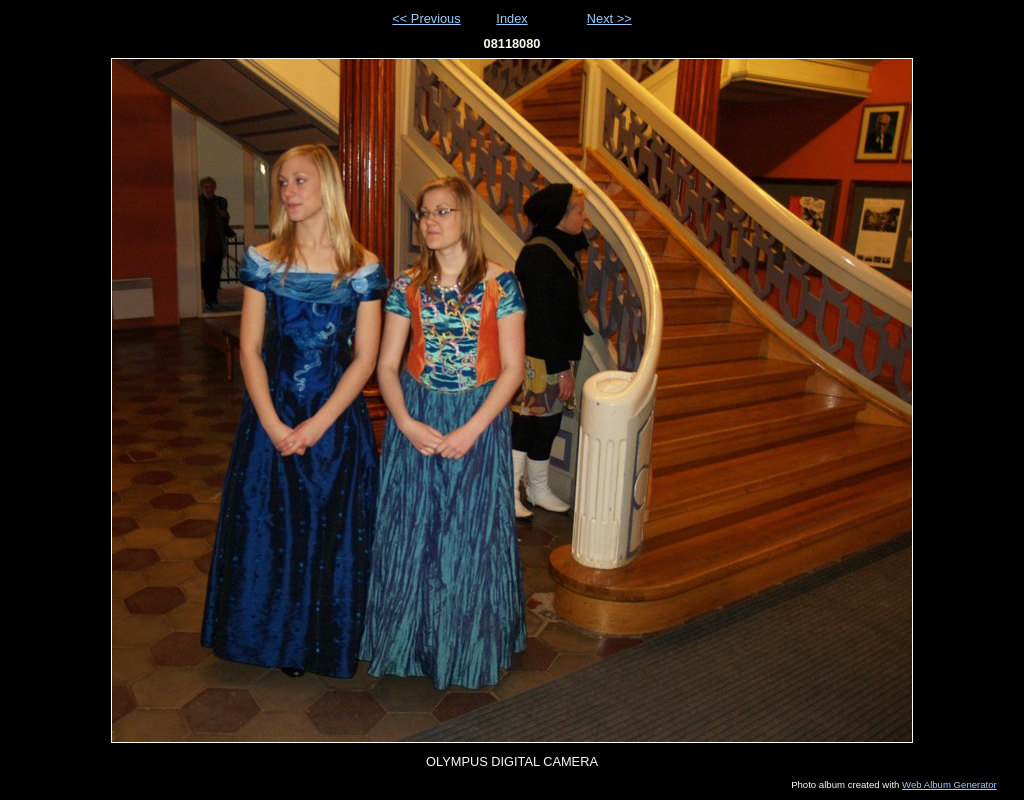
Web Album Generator (949, 784)
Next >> (609, 18)
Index (511, 18)
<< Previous (426, 18)
